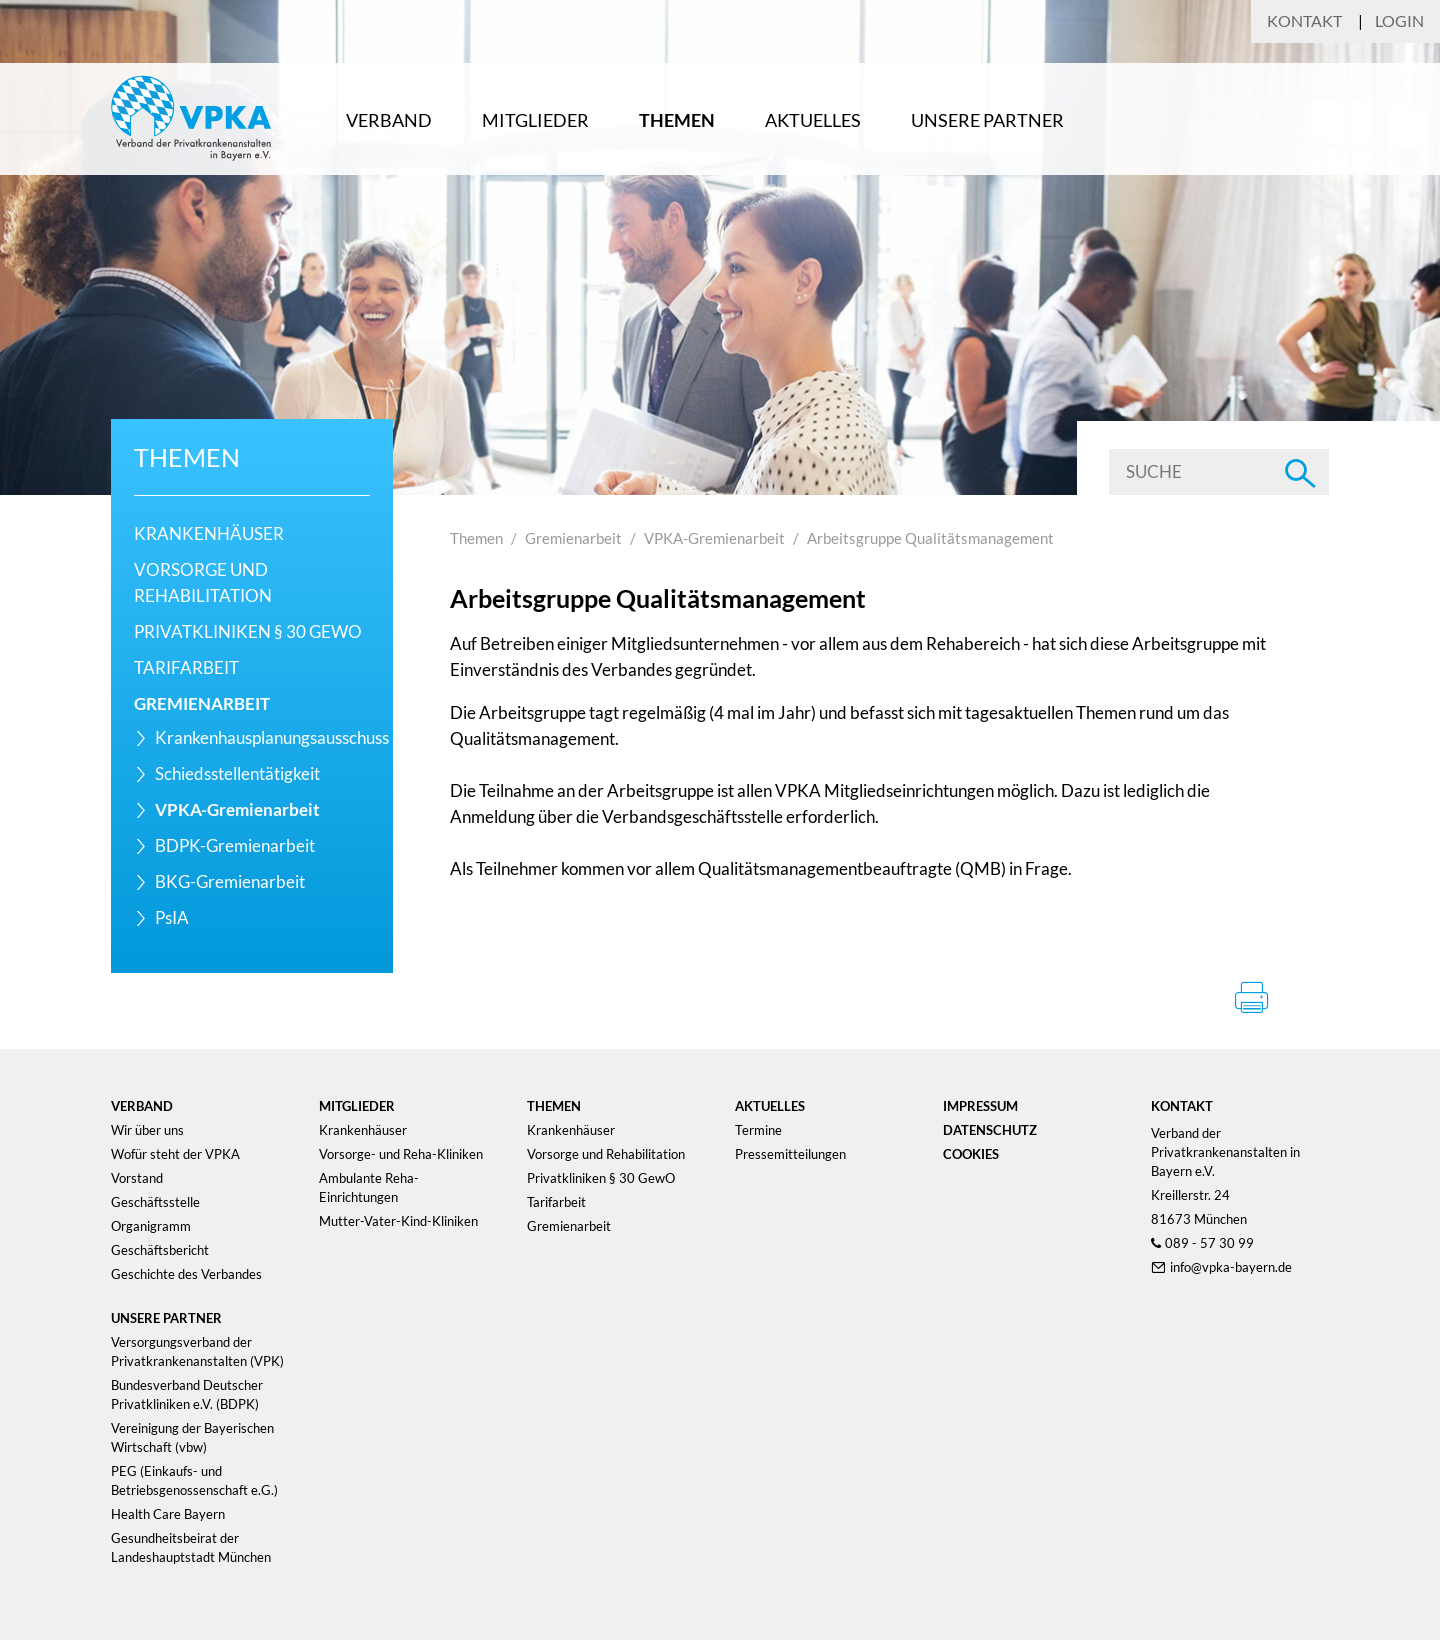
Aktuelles (813, 120)
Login (1399, 20)
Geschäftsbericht (160, 1250)
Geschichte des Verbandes (186, 1274)
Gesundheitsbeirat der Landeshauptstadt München (191, 1547)
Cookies (971, 1154)
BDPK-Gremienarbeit (235, 845)
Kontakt (1304, 20)
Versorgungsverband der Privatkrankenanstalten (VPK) (197, 1351)
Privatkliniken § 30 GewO (248, 631)
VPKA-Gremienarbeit (237, 809)
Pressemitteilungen (790, 1154)
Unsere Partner (987, 120)
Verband (389, 120)
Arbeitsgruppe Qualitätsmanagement (930, 538)
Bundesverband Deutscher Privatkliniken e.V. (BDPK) (187, 1394)
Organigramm (151, 1226)
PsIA (172, 917)
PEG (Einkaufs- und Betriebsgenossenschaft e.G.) (194, 1480)
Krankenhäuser (209, 533)
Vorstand (137, 1178)
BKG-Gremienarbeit (230, 881)
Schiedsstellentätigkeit (237, 773)
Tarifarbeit (186, 667)
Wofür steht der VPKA (175, 1154)
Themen (677, 120)
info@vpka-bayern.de (1231, 1267)
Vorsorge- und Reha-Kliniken (401, 1154)
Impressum (980, 1106)
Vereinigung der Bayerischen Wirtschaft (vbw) (192, 1437)
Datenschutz (990, 1130)
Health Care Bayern (168, 1514)
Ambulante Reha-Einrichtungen (369, 1187)
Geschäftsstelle (155, 1202)
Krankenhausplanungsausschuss (272, 737)
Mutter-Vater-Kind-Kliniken (398, 1221)
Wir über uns (147, 1130)
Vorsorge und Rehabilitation (606, 1154)
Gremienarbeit (202, 703)
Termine (758, 1130)
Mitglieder (535, 120)
